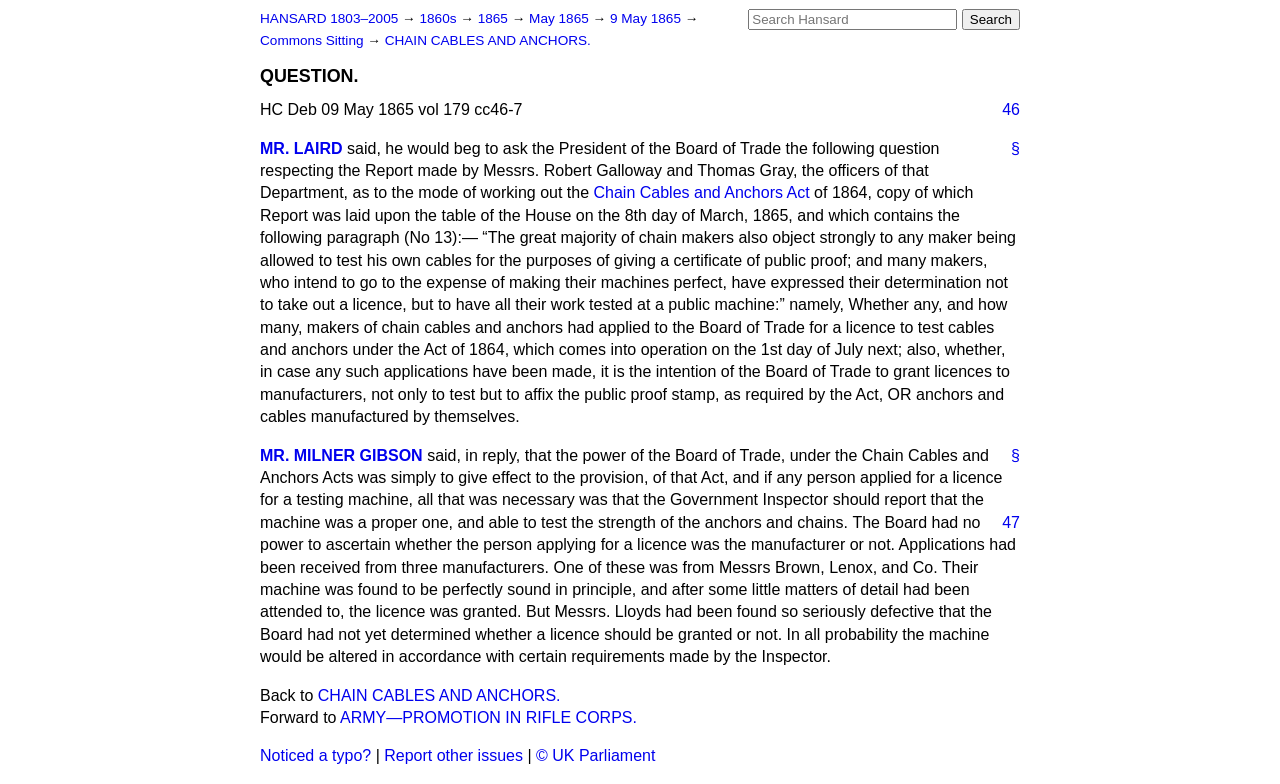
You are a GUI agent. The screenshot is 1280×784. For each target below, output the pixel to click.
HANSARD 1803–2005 (329, 18)
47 (1011, 522)
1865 (495, 18)
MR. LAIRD (301, 148)
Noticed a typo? (315, 755)
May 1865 (560, 18)
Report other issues (453, 755)
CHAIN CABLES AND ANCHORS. (488, 40)
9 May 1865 (647, 18)
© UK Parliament (595, 755)
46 (1011, 109)
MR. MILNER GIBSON (341, 455)
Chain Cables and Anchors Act (702, 192)
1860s (439, 18)
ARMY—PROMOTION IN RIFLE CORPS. (488, 717)
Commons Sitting (313, 40)
